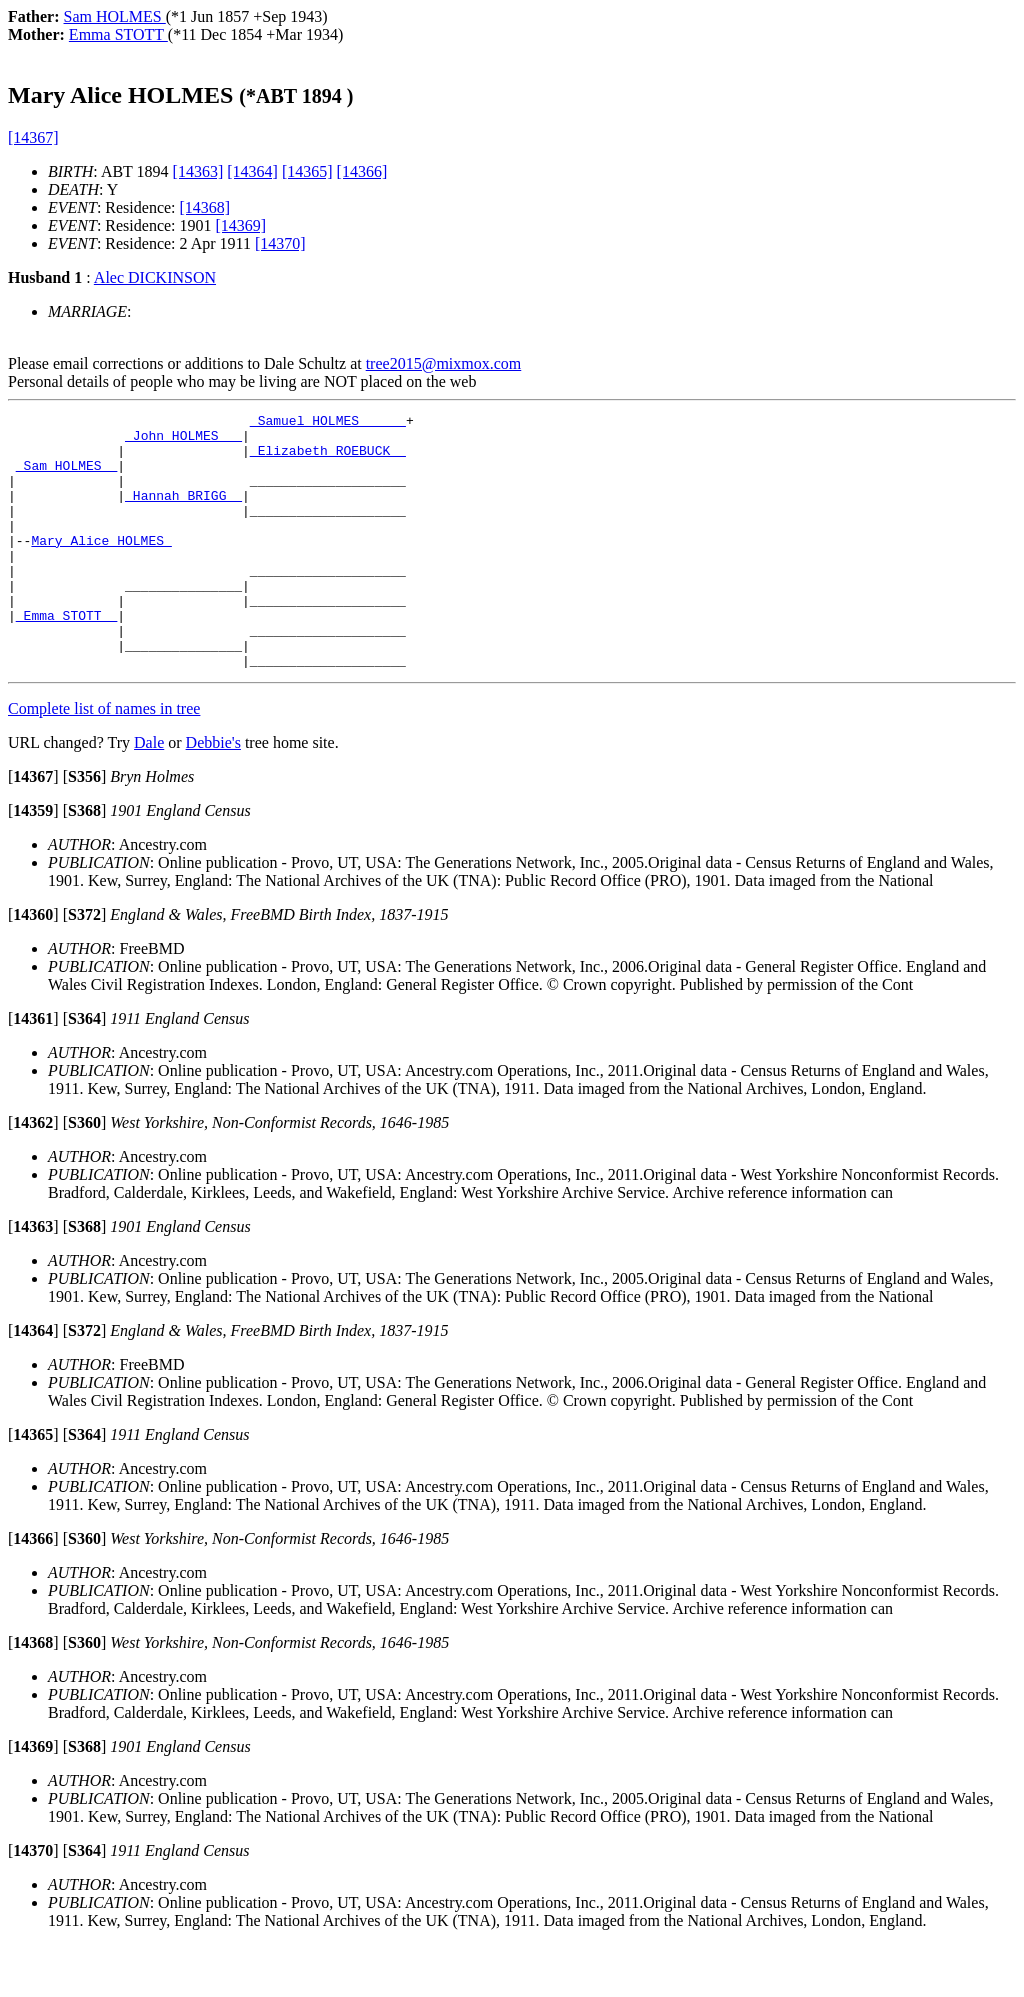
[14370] (280, 243)
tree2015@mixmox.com (444, 363)
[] (33, 827)
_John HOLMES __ (183, 441)
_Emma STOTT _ (66, 657)
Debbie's (213, 793)
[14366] (362, 171)
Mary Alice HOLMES (101, 567)
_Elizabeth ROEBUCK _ (328, 459)
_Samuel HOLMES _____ (328, 423)
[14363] (198, 171)
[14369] (241, 225)
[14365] (307, 171)
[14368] (205, 207)
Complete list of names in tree (104, 759)
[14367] (33, 137)
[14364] (252, 171)
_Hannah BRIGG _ (183, 513)
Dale (149, 793)
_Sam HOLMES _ (66, 477)
